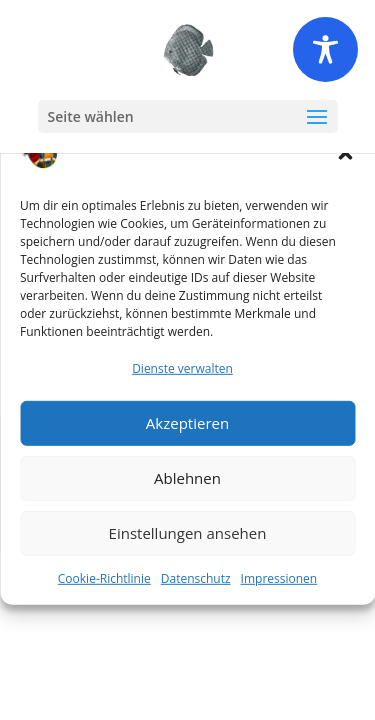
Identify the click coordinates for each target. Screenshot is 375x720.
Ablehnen (187, 478)
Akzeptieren (187, 423)
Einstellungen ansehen (188, 533)
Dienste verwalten (182, 368)
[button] (345, 153)
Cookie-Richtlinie (104, 577)
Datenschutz (196, 577)
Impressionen (279, 577)
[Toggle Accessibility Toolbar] (325, 49)
